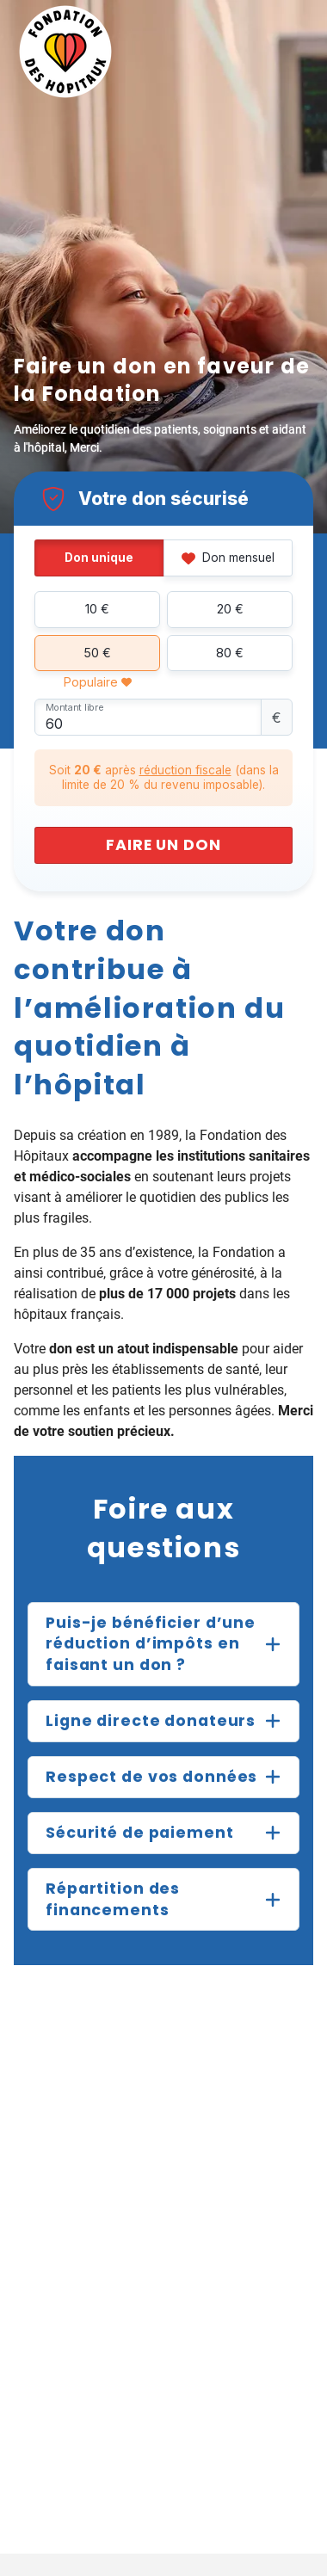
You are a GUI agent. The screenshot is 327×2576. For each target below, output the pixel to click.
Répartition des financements (113, 1899)
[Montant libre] (148, 717)
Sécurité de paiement (140, 1832)
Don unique (99, 557)
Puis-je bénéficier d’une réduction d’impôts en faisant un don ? (151, 1643)
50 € (97, 652)
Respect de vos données (151, 1776)
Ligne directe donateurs (151, 1720)
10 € (97, 608)
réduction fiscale (185, 770)
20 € (230, 608)
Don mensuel (228, 557)
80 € (230, 652)
